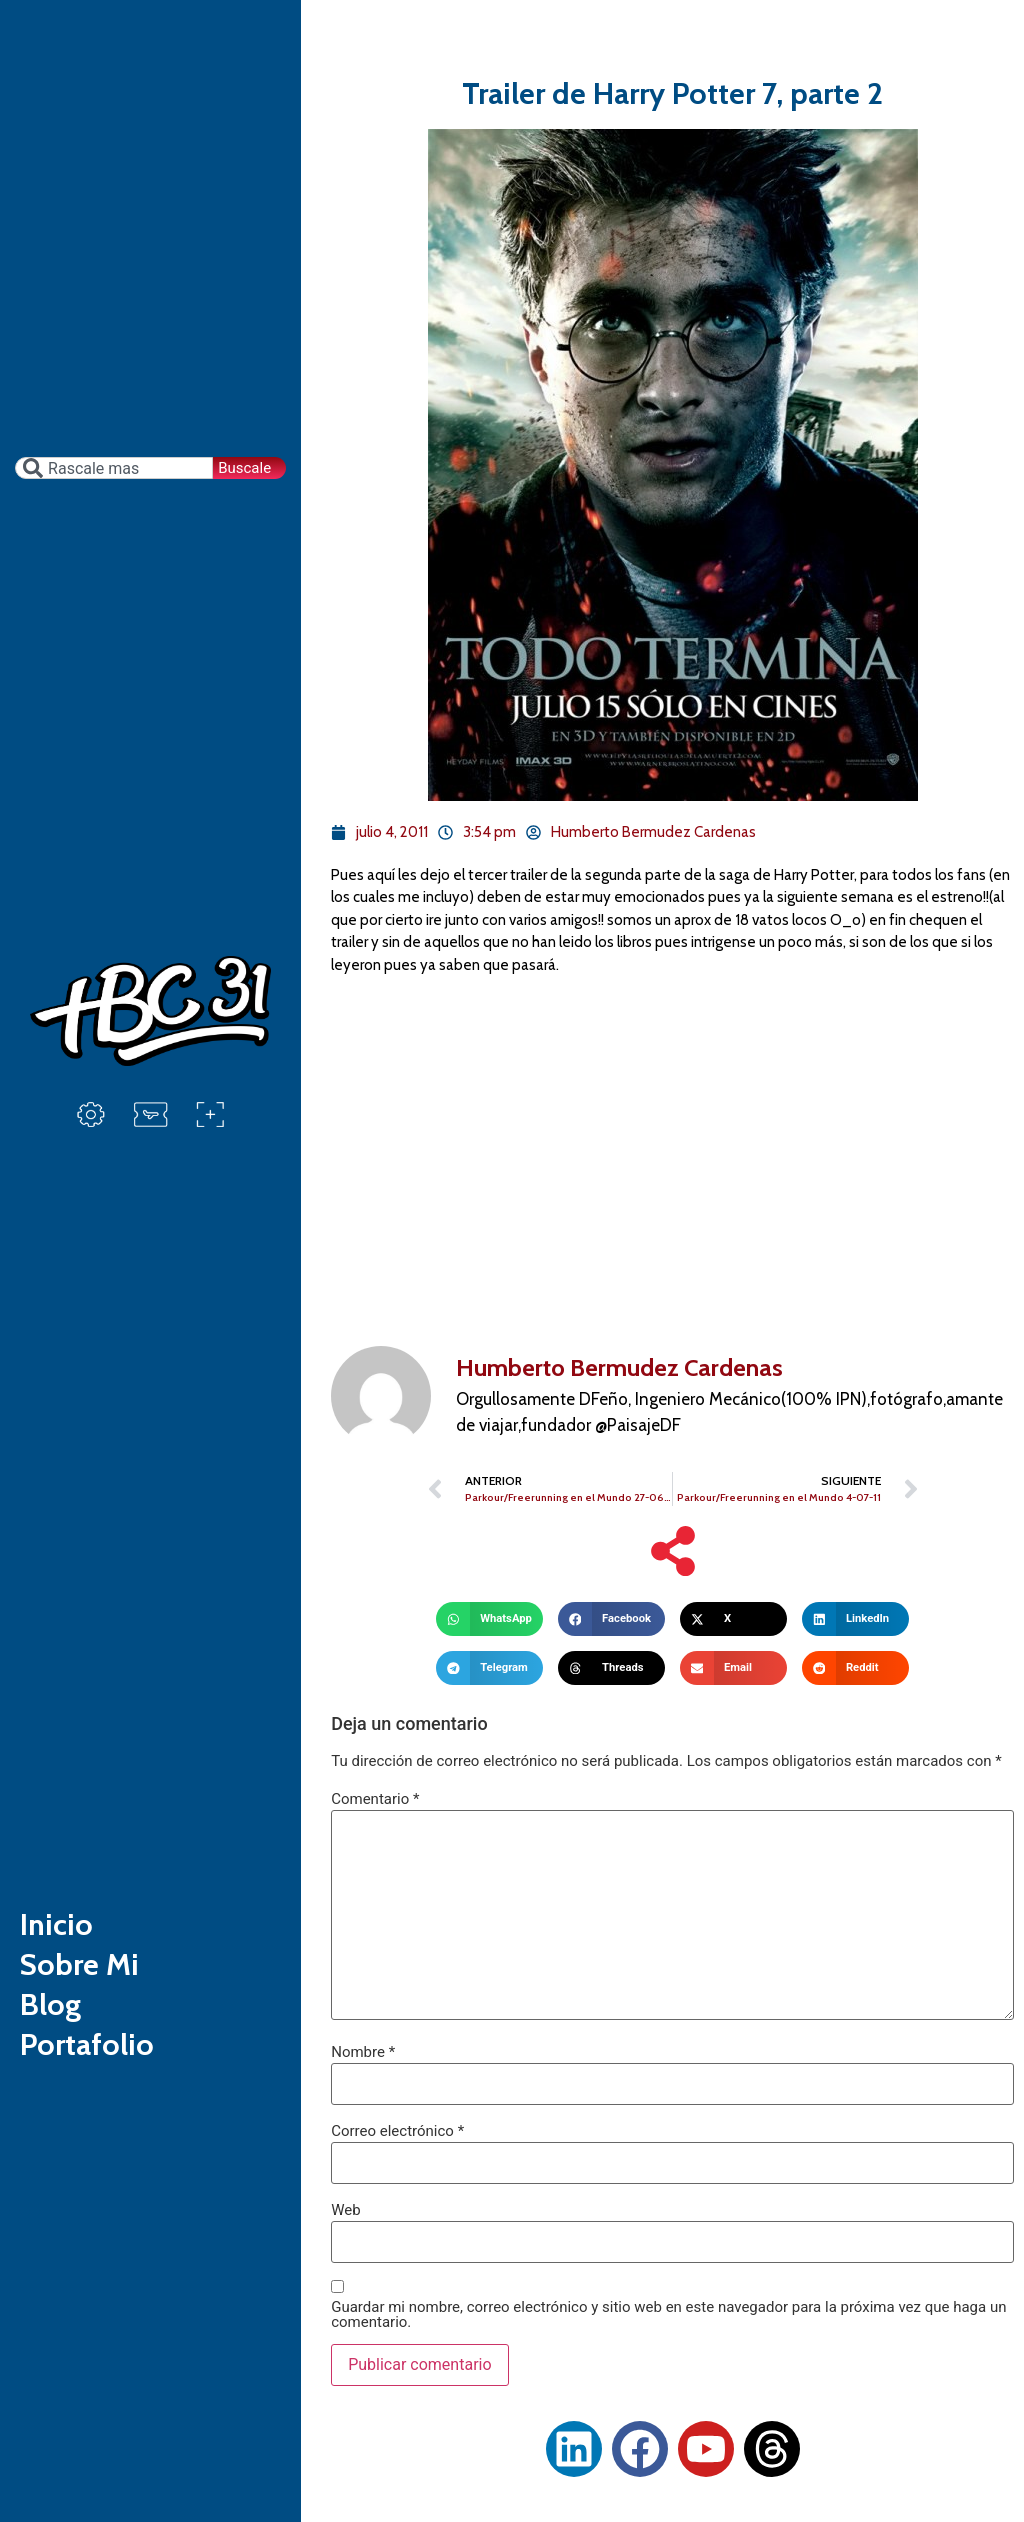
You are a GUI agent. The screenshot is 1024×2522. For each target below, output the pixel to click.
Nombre (363, 2052)
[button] (489, 1619)
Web (345, 2210)
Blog (50, 2004)
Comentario (375, 1799)
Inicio (56, 1924)
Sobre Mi (79, 1964)
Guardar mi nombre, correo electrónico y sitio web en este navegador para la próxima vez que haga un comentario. (668, 2315)
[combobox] (114, 468)
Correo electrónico (397, 2131)
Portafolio (87, 2044)
